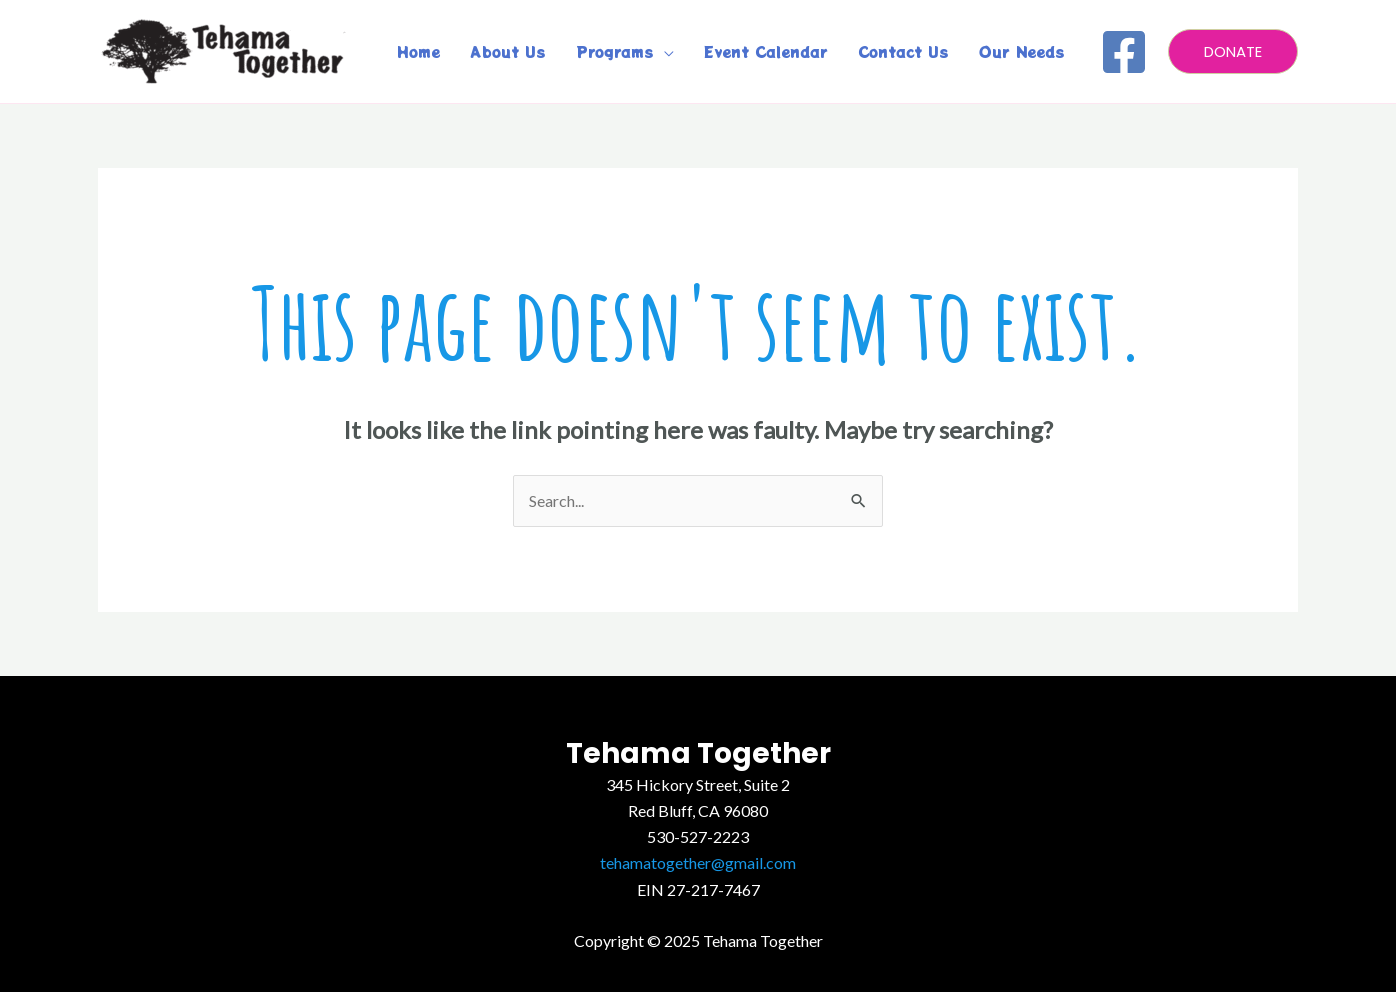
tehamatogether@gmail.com (698, 862)
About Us (508, 51)
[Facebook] (1124, 52)
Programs (615, 51)
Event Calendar (766, 51)
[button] (1233, 51)
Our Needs (1022, 51)
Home (418, 51)
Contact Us (903, 51)
